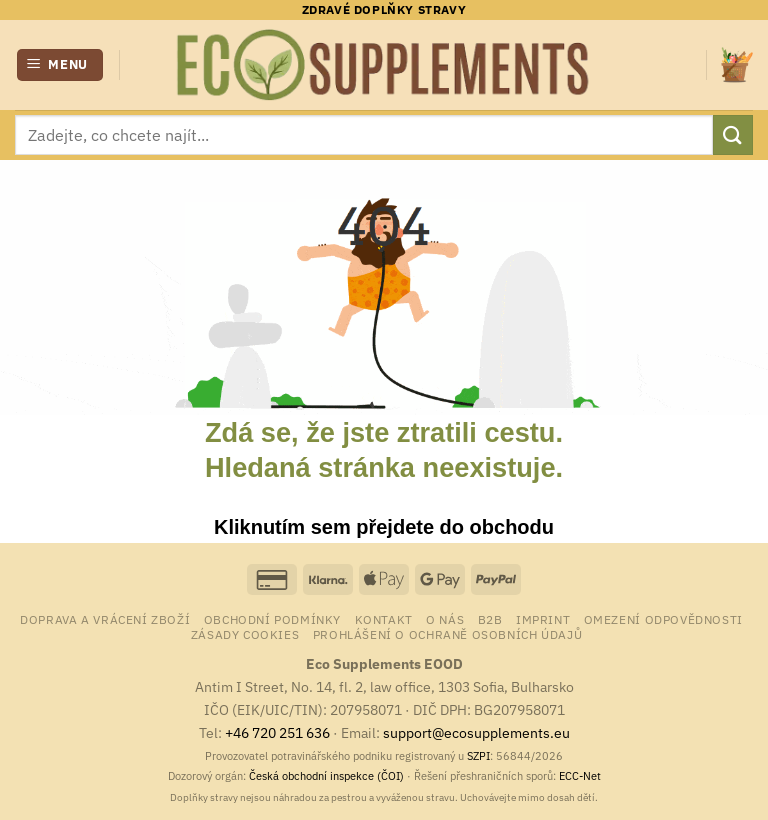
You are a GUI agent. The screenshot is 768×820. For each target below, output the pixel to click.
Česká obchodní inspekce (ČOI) (326, 776)
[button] (60, 65)
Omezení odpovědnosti (663, 619)
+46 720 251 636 (277, 732)
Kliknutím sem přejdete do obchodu (384, 527)
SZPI (478, 756)
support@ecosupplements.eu (476, 732)
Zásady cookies (245, 634)
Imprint (543, 619)
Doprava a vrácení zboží (105, 619)
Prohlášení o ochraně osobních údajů (447, 634)
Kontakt (384, 619)
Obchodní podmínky (272, 619)
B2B (490, 619)
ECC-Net (580, 776)
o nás (445, 619)
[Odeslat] (733, 134)
